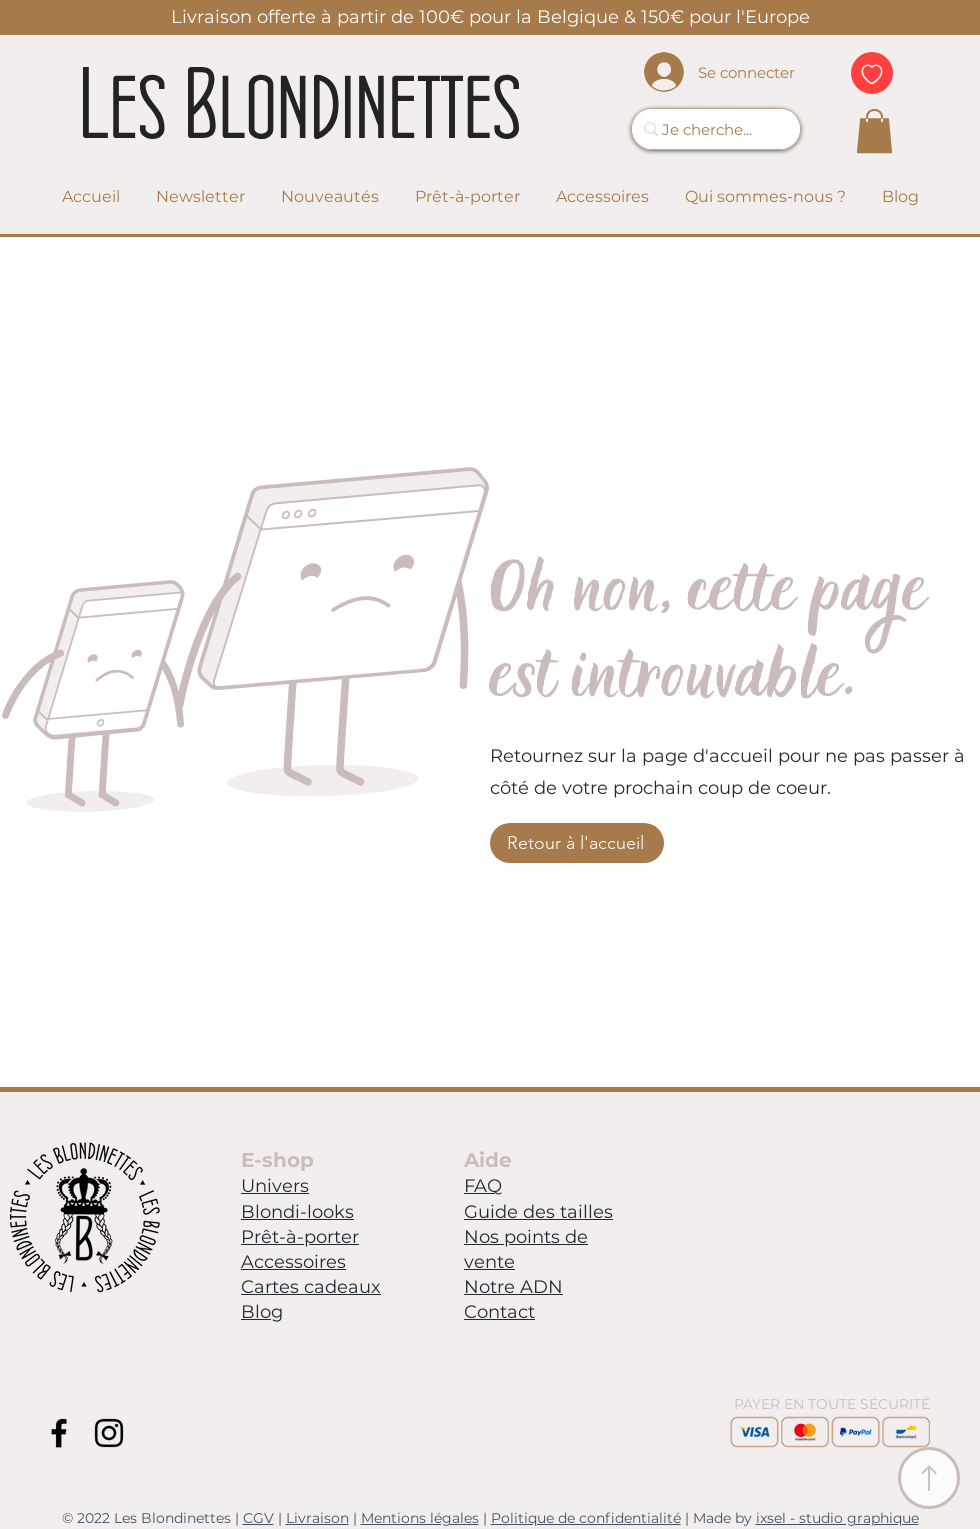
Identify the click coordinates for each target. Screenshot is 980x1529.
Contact (499, 1312)
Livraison (317, 1518)
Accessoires (293, 1262)
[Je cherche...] (708, 129)
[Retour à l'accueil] (577, 843)
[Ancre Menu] (929, 1478)
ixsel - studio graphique (837, 1518)
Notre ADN (513, 1287)
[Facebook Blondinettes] (59, 1433)
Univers (275, 1186)
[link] (874, 131)
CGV (258, 1518)
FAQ (483, 1186)
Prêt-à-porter (300, 1237)
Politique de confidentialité (586, 1518)
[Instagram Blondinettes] (109, 1433)
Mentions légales (420, 1518)
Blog (262, 1312)
